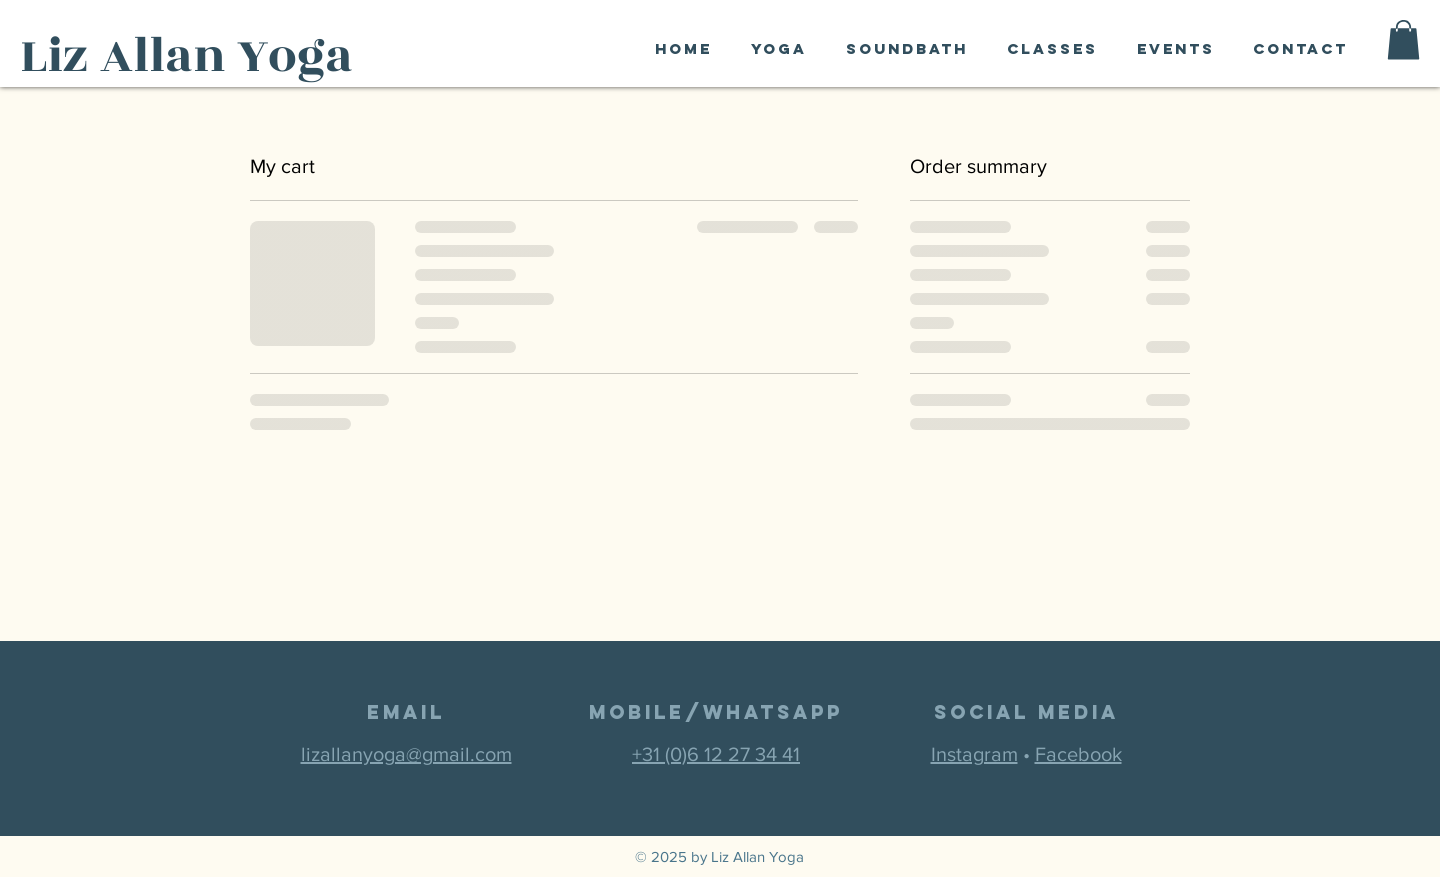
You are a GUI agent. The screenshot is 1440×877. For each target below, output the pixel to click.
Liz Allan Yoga (186, 56)
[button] (1403, 39)
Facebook (1078, 754)
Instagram (974, 754)
